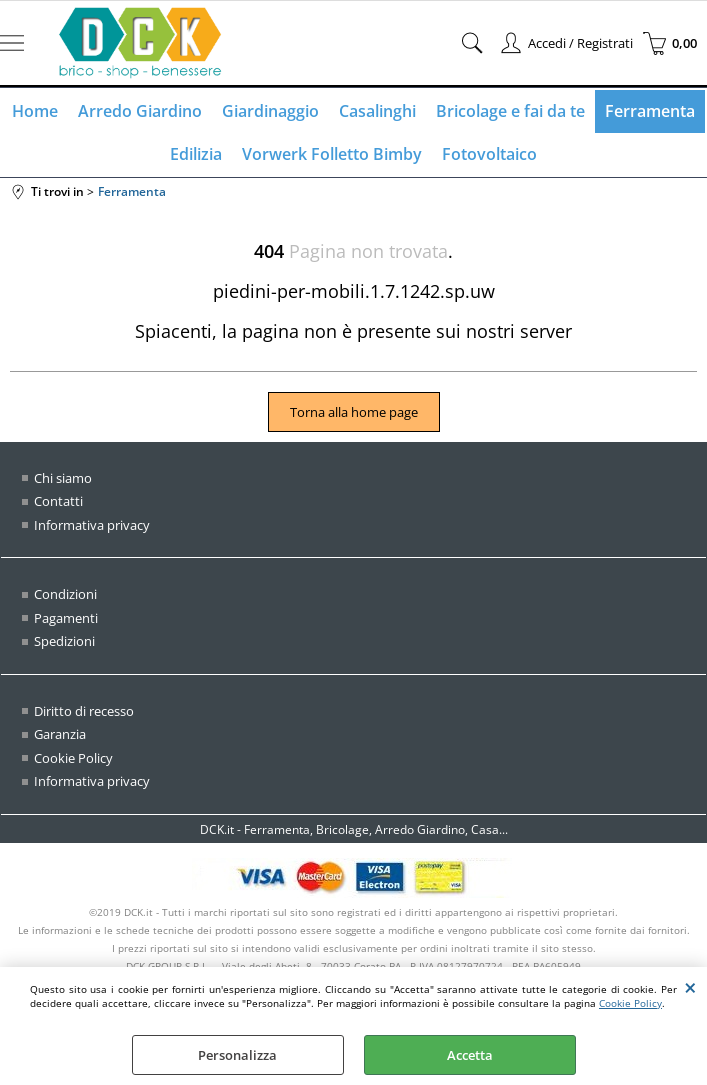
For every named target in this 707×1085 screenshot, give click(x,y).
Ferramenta (650, 111)
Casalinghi (377, 111)
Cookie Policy (630, 1003)
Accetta (470, 1055)
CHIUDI (690, 987)
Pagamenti (66, 618)
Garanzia (60, 734)
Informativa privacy (92, 525)
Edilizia (196, 154)
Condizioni (65, 594)
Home (35, 111)
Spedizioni (64, 641)
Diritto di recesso (84, 711)
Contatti (58, 501)
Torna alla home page (354, 412)
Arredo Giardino (140, 111)
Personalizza (237, 1055)
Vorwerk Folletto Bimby (332, 154)
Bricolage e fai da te (510, 111)
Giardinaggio (270, 111)
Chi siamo (63, 478)
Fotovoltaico (489, 154)
